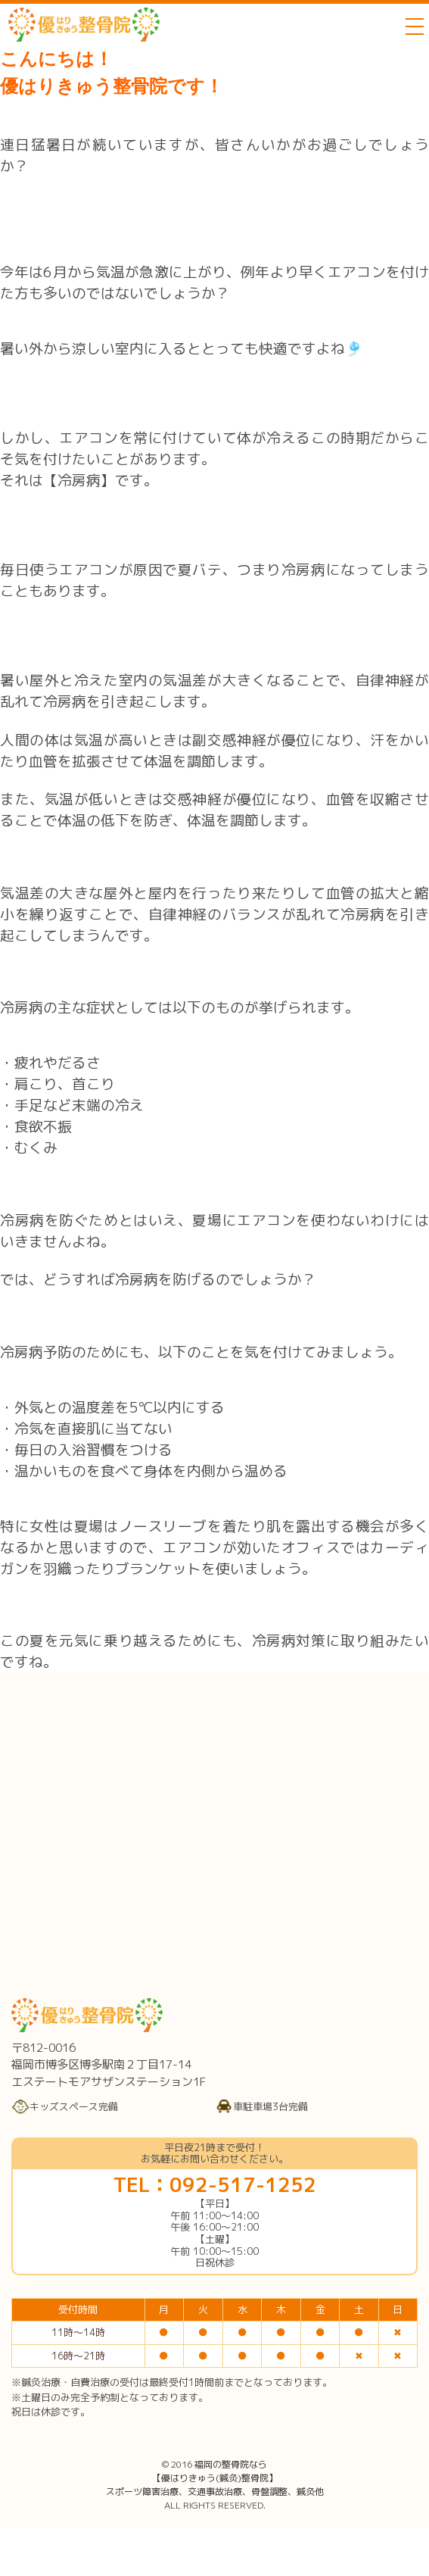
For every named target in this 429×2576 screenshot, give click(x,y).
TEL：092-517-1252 (214, 2184)
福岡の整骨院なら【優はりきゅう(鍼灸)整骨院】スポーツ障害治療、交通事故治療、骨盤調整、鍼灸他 (215, 2478)
